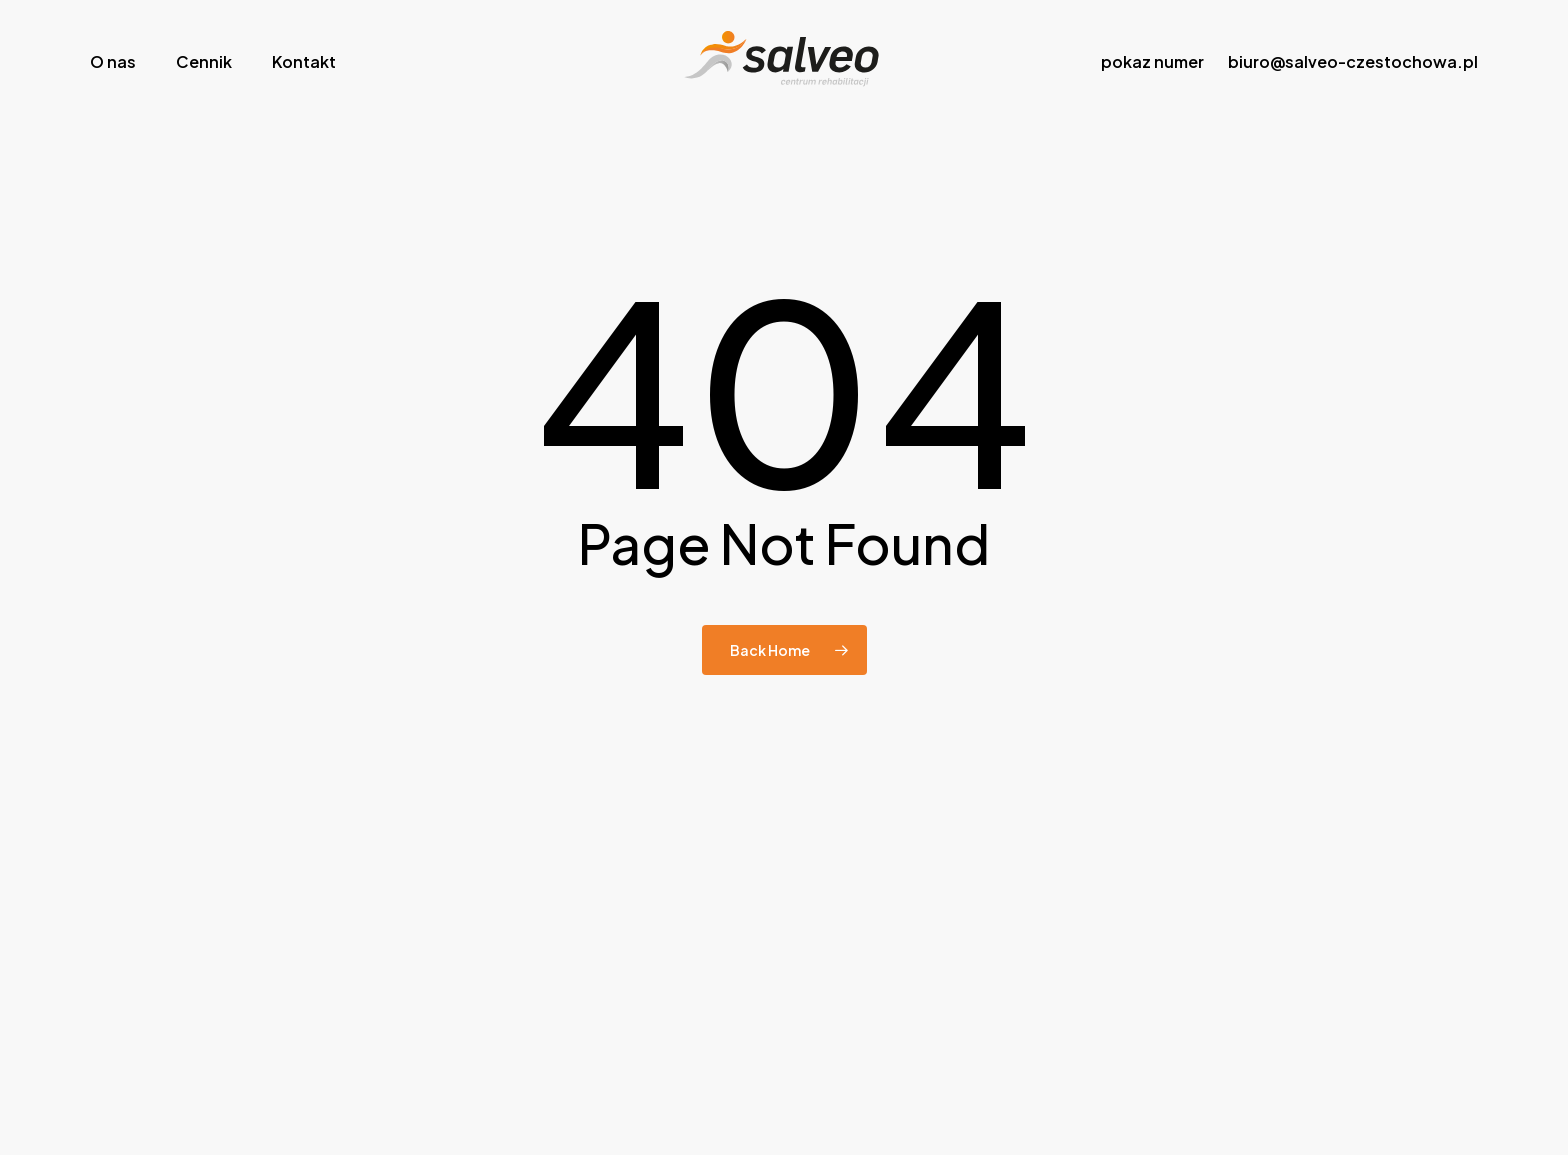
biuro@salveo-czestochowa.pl (1353, 62)
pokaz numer (1152, 62)
